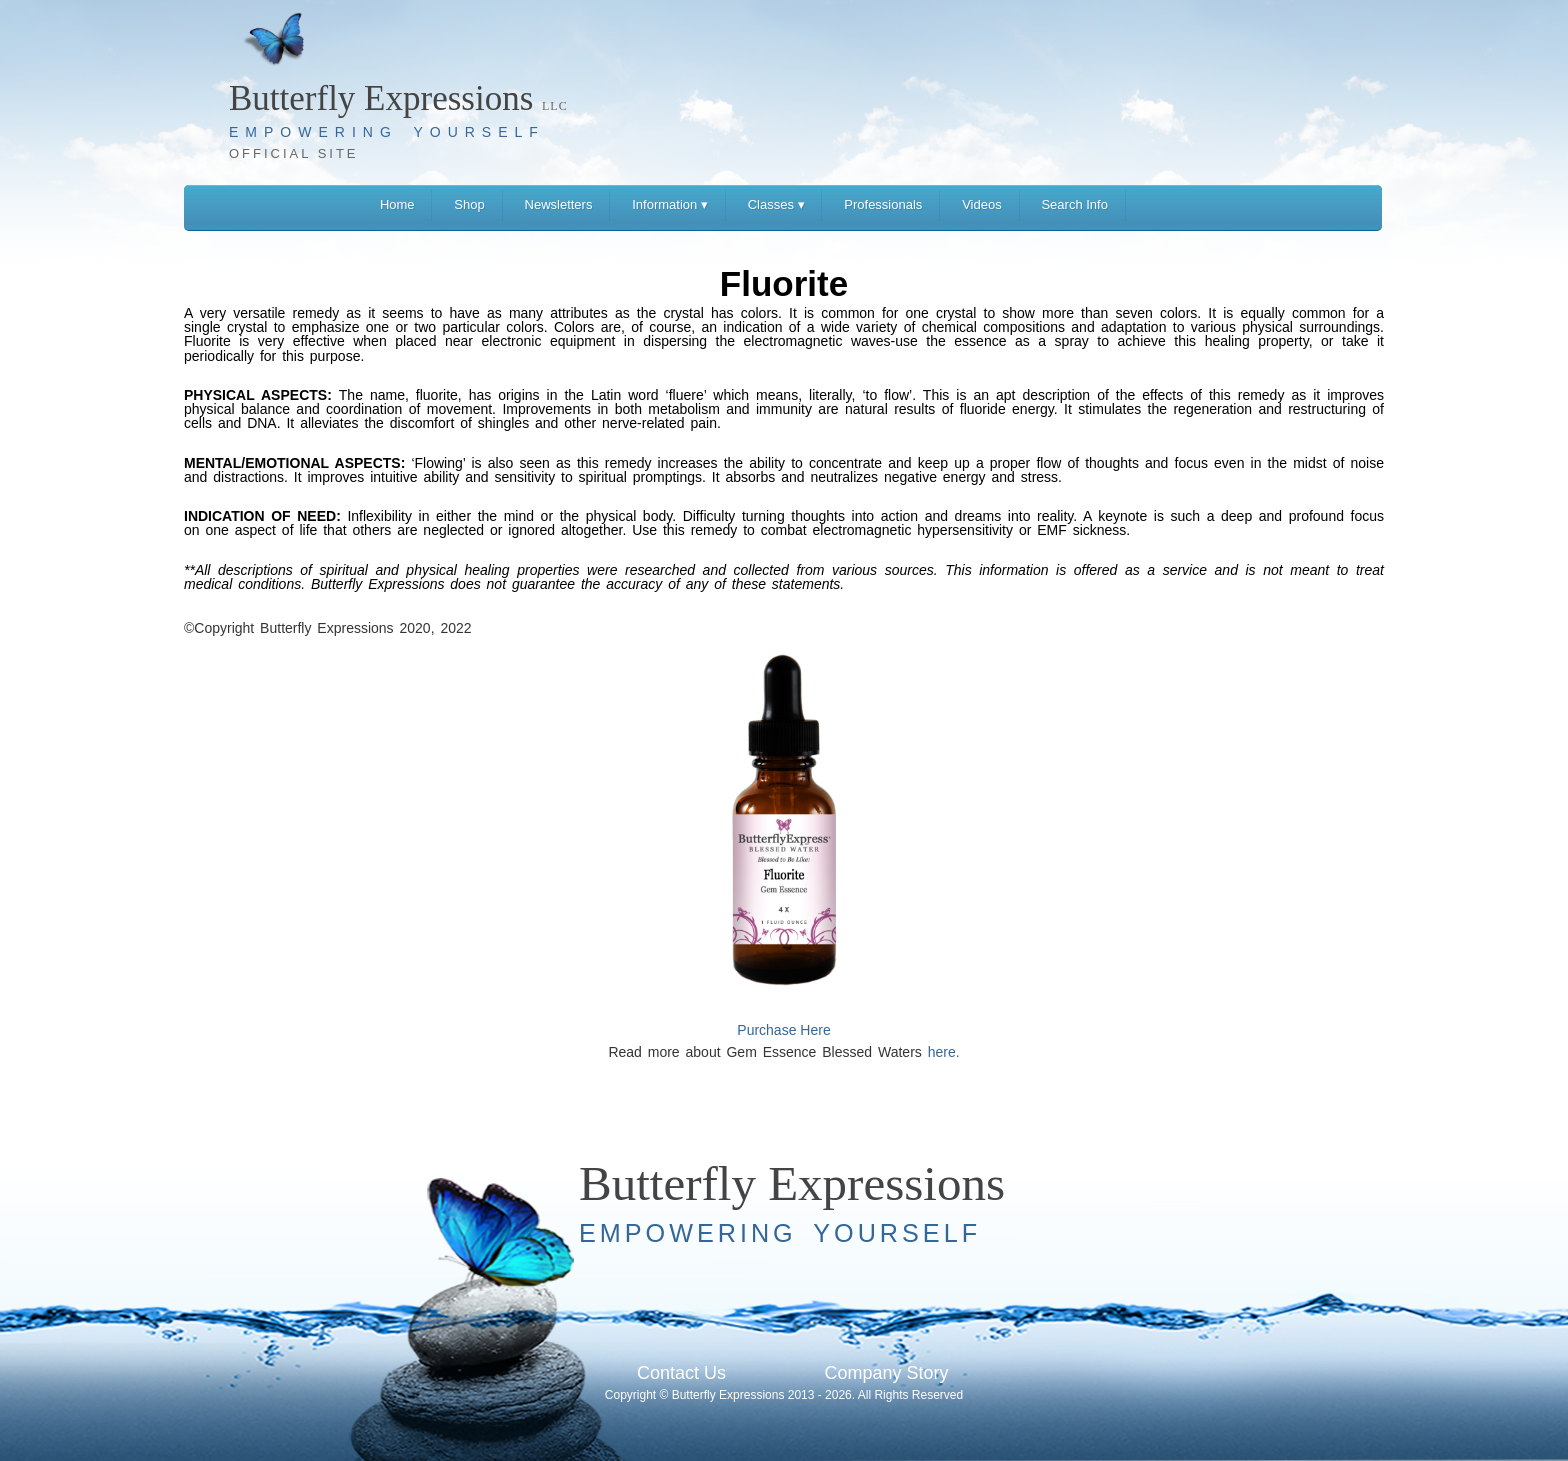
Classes (776, 204)
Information (670, 204)
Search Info (1074, 204)
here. (944, 1052)
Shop (469, 204)
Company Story (886, 1373)
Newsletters (559, 204)
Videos (982, 204)
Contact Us (681, 1373)
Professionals (883, 204)
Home (397, 204)
